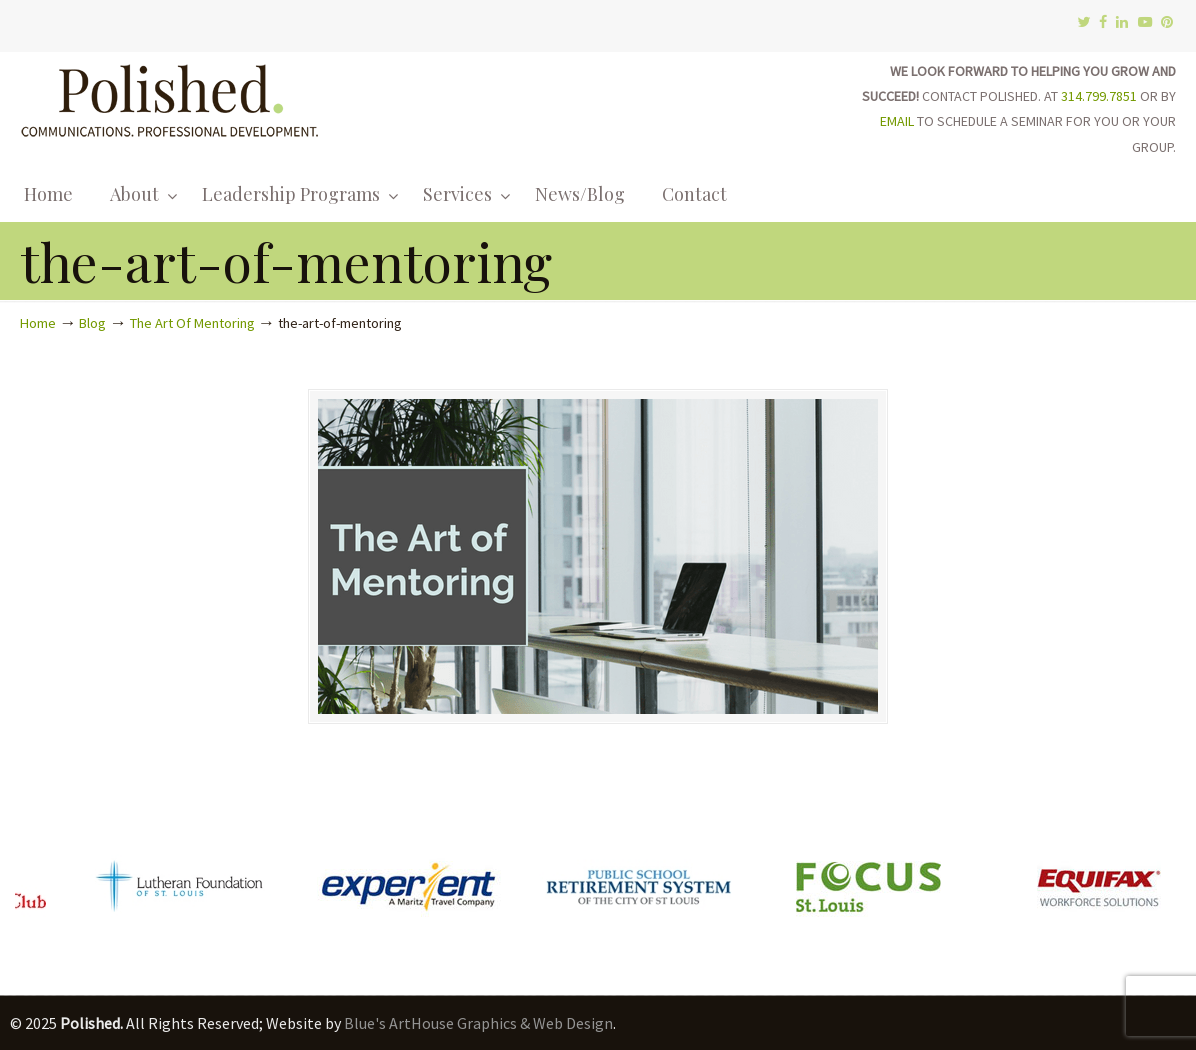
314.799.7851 (1099, 96)
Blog (92, 323)
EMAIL (897, 121)
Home (38, 323)
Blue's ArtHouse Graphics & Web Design (478, 1023)
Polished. (170, 97)
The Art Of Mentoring (192, 323)
